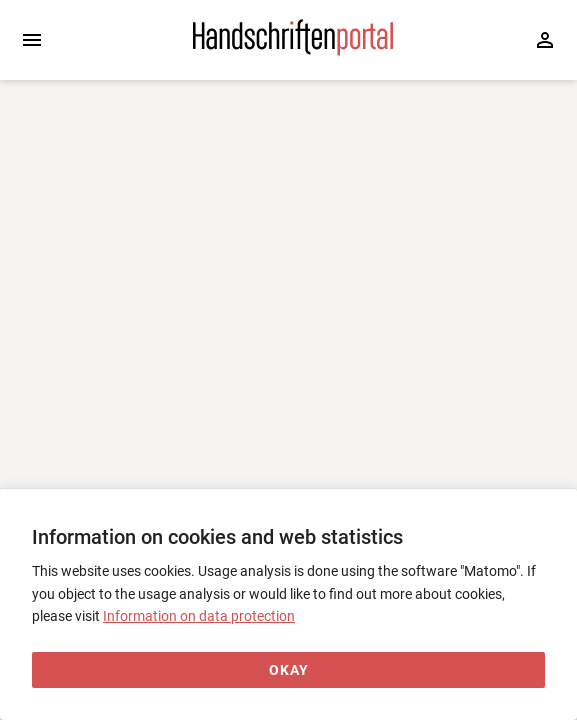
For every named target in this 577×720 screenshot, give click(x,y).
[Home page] (293, 51)
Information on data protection (199, 616)
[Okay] (288, 670)
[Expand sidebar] (32, 40)
